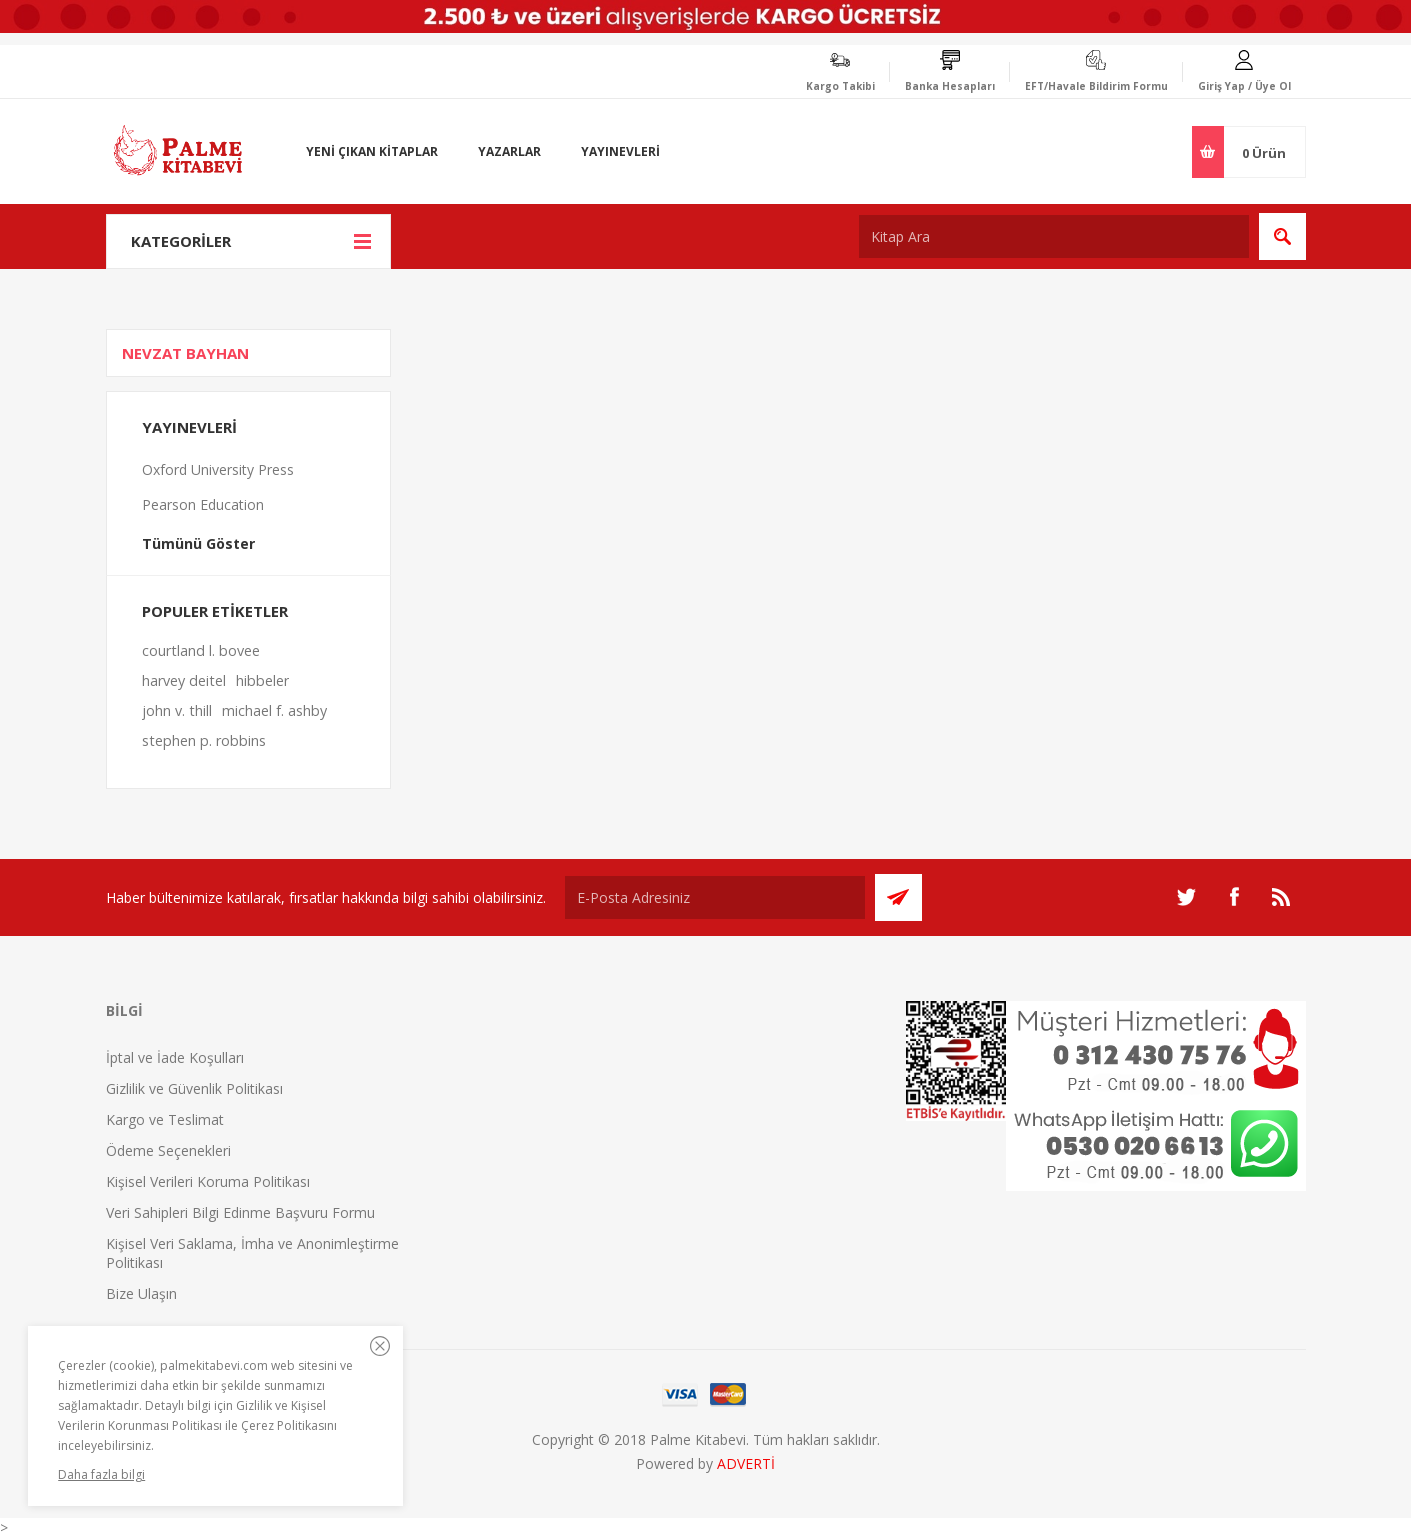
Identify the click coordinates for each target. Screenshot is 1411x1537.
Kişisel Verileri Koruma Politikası (208, 1181)
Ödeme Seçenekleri (168, 1150)
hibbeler (262, 680)
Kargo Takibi (840, 86)
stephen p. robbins (204, 740)
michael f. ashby (274, 710)
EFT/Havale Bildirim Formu (1096, 86)
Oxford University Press (218, 469)
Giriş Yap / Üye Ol (1244, 86)
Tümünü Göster (198, 543)
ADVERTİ (746, 1463)
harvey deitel (184, 680)
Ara (1282, 236)
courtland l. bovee (201, 650)
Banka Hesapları (950, 86)
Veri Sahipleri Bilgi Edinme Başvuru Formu (240, 1212)
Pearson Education (203, 504)
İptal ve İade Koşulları (175, 1057)
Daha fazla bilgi (101, 1474)
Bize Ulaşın (141, 1293)
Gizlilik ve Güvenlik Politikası (194, 1088)
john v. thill (177, 710)
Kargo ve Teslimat (165, 1119)
